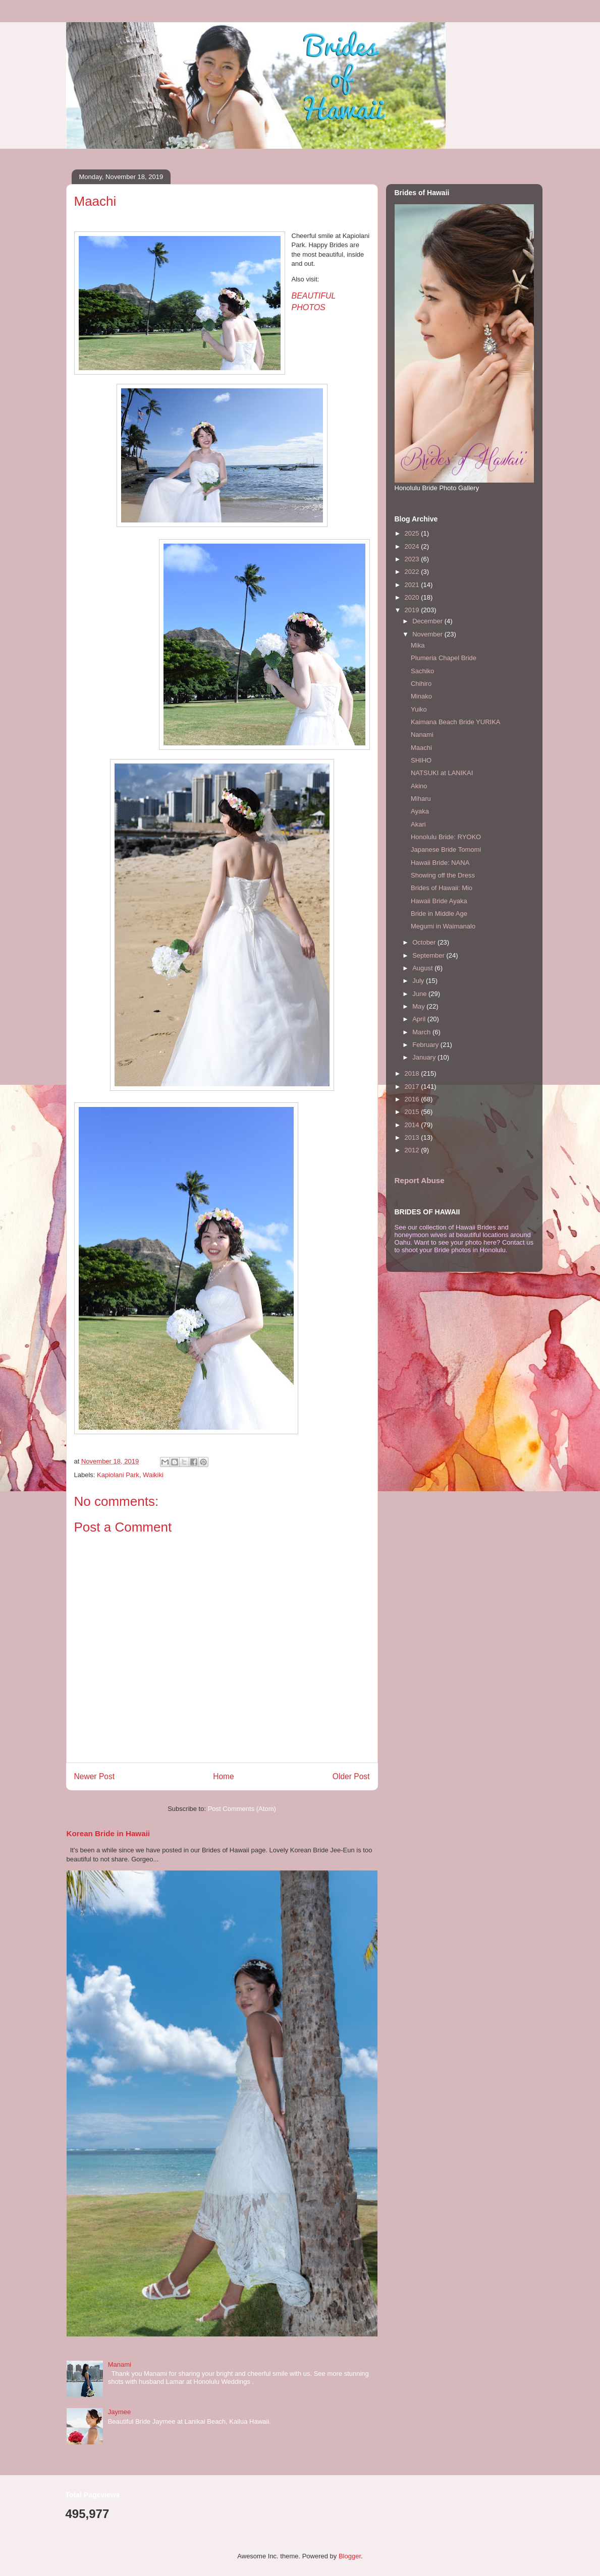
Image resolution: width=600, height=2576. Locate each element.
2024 (413, 546)
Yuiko (419, 709)
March (422, 1032)
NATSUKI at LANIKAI (442, 773)
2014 (413, 1125)
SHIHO (421, 760)
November (428, 634)
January (425, 1057)
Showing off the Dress (443, 875)
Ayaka (420, 811)
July (419, 980)
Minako (421, 696)
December (428, 621)
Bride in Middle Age (439, 913)
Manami (119, 2364)
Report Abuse (420, 1180)
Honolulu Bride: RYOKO (446, 837)
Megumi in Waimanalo (443, 926)
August (423, 968)
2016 (413, 1099)
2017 (413, 1086)
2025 (413, 533)
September (429, 955)
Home (223, 1776)
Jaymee (119, 2412)
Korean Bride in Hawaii (108, 1833)
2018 (413, 1073)
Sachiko (422, 671)
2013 (413, 1137)
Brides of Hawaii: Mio (441, 888)
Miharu (421, 798)
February (426, 1044)
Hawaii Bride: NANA (440, 862)
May (419, 1006)
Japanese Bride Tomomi (446, 849)
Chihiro (421, 683)
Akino (419, 786)
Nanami (422, 734)
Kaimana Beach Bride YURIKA (456, 722)
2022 (413, 571)
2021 (413, 585)
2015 (413, 1112)
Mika (417, 645)
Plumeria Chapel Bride (443, 658)
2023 (413, 559)
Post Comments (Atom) (242, 1808)
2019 (413, 610)
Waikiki (153, 1475)
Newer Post (94, 1776)
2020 (413, 597)
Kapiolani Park (118, 1475)
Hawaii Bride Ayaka (439, 901)
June (420, 994)
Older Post (351, 1776)
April (419, 1019)
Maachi (421, 747)
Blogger (350, 2556)
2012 (413, 1150)
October (425, 942)
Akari (418, 824)
